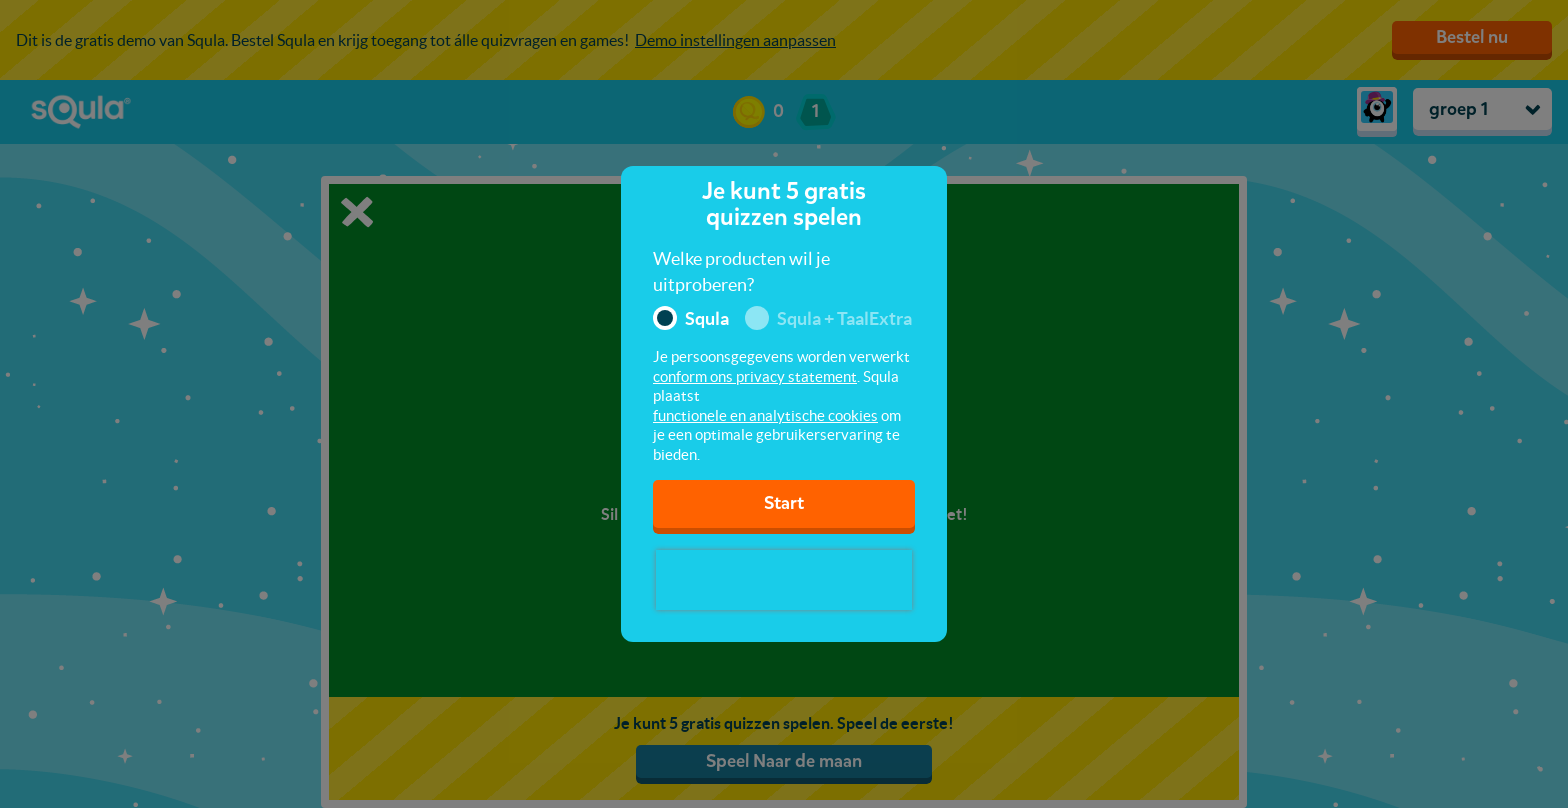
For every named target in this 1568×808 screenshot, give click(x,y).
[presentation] (784, 580)
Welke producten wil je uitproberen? (741, 271)
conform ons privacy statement (755, 376)
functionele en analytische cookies (765, 415)
